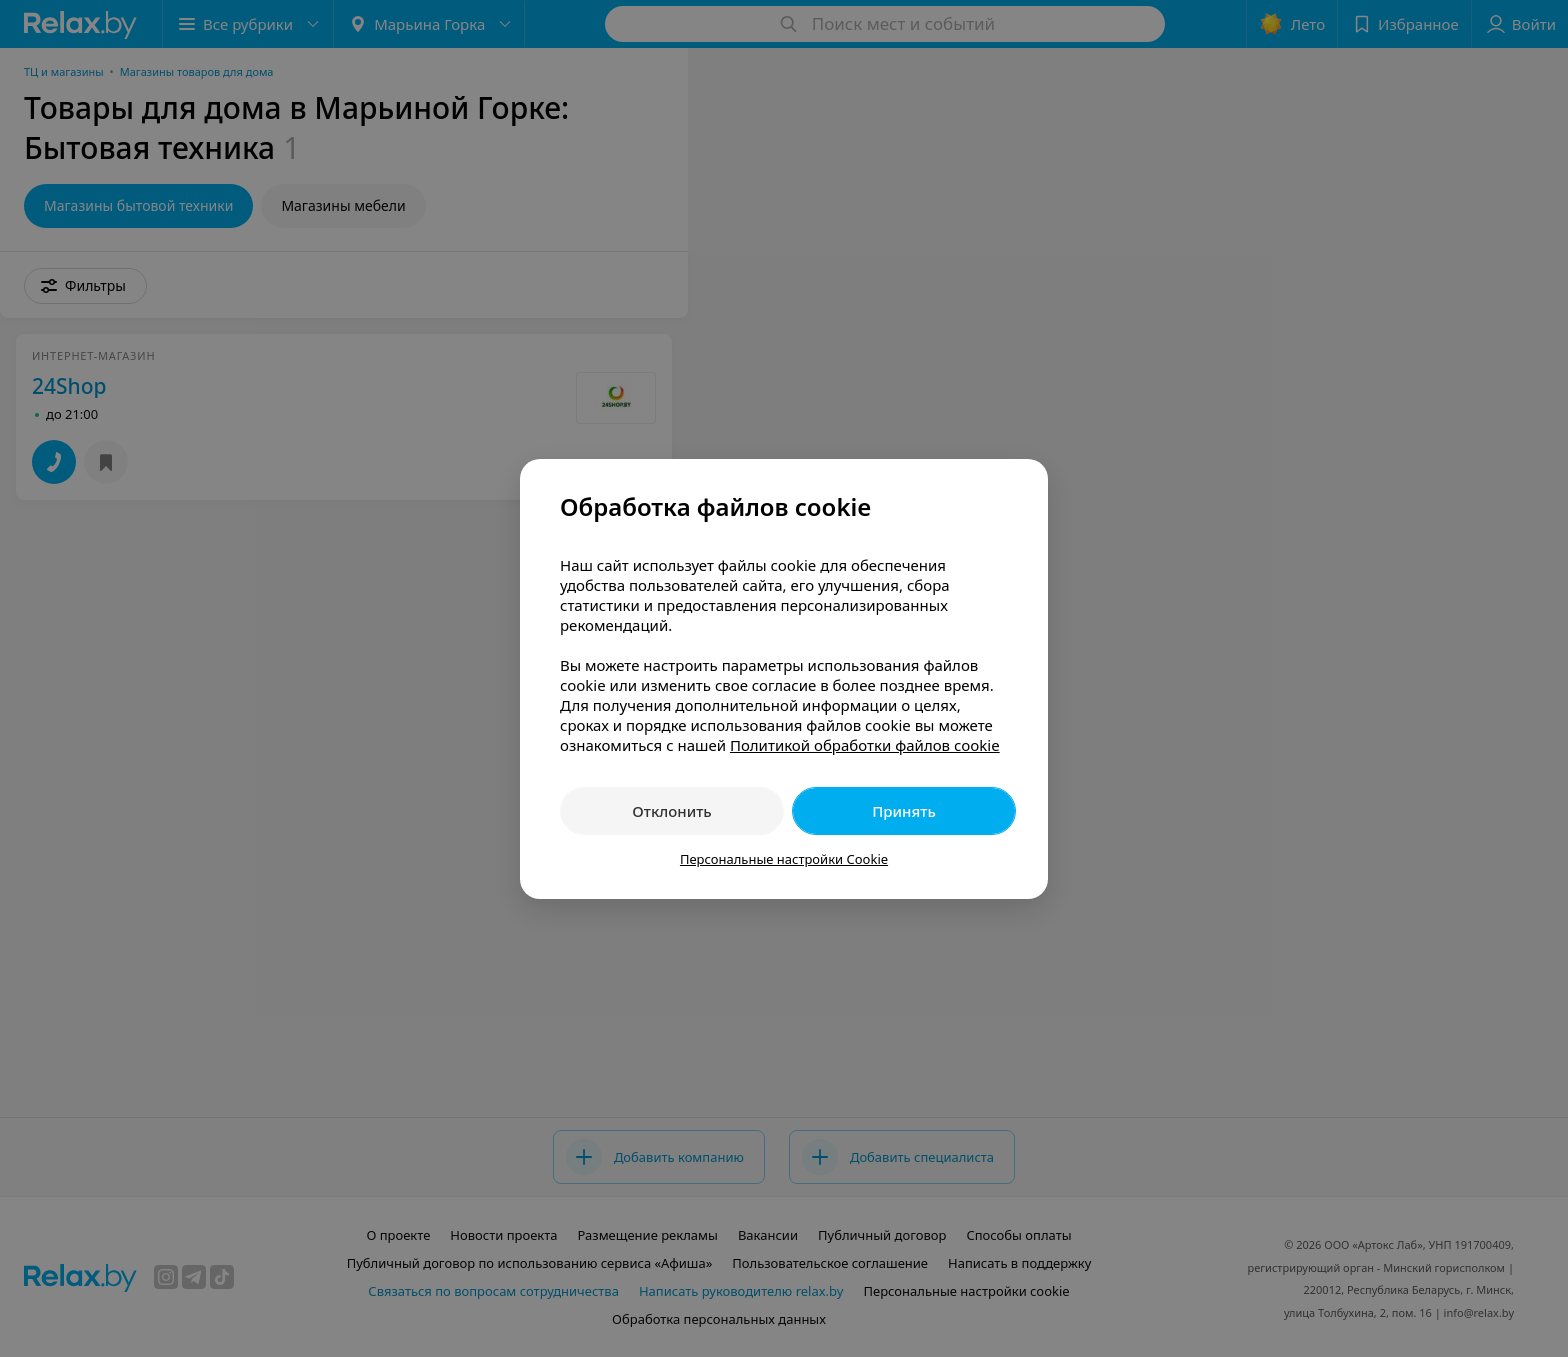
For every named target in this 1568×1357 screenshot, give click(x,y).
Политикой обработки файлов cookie (865, 745)
